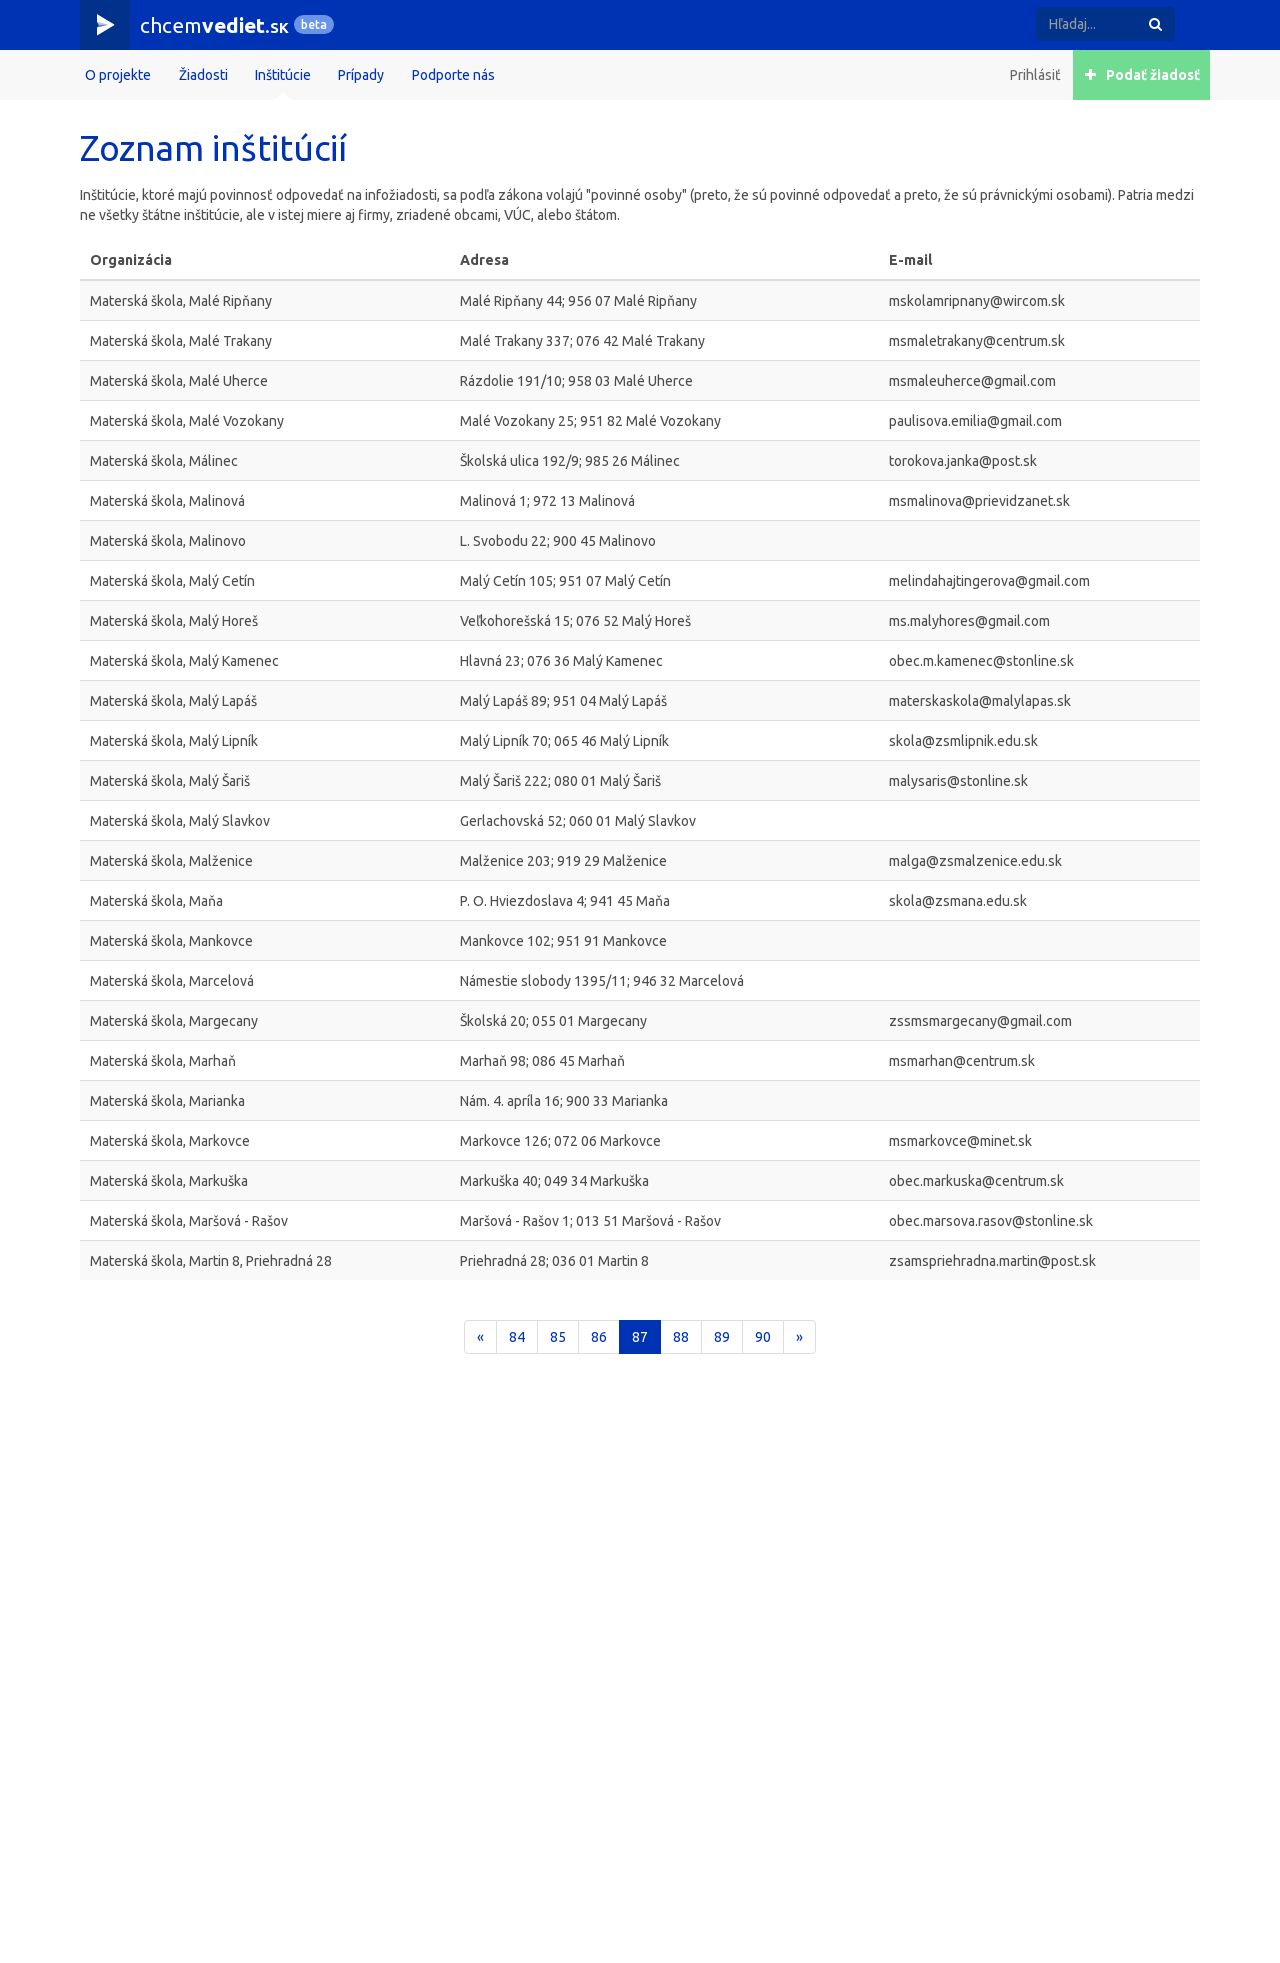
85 (558, 1337)
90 (763, 1337)
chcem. (214, 25)
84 (517, 1337)
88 (681, 1337)
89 (722, 1337)
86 (599, 1337)
